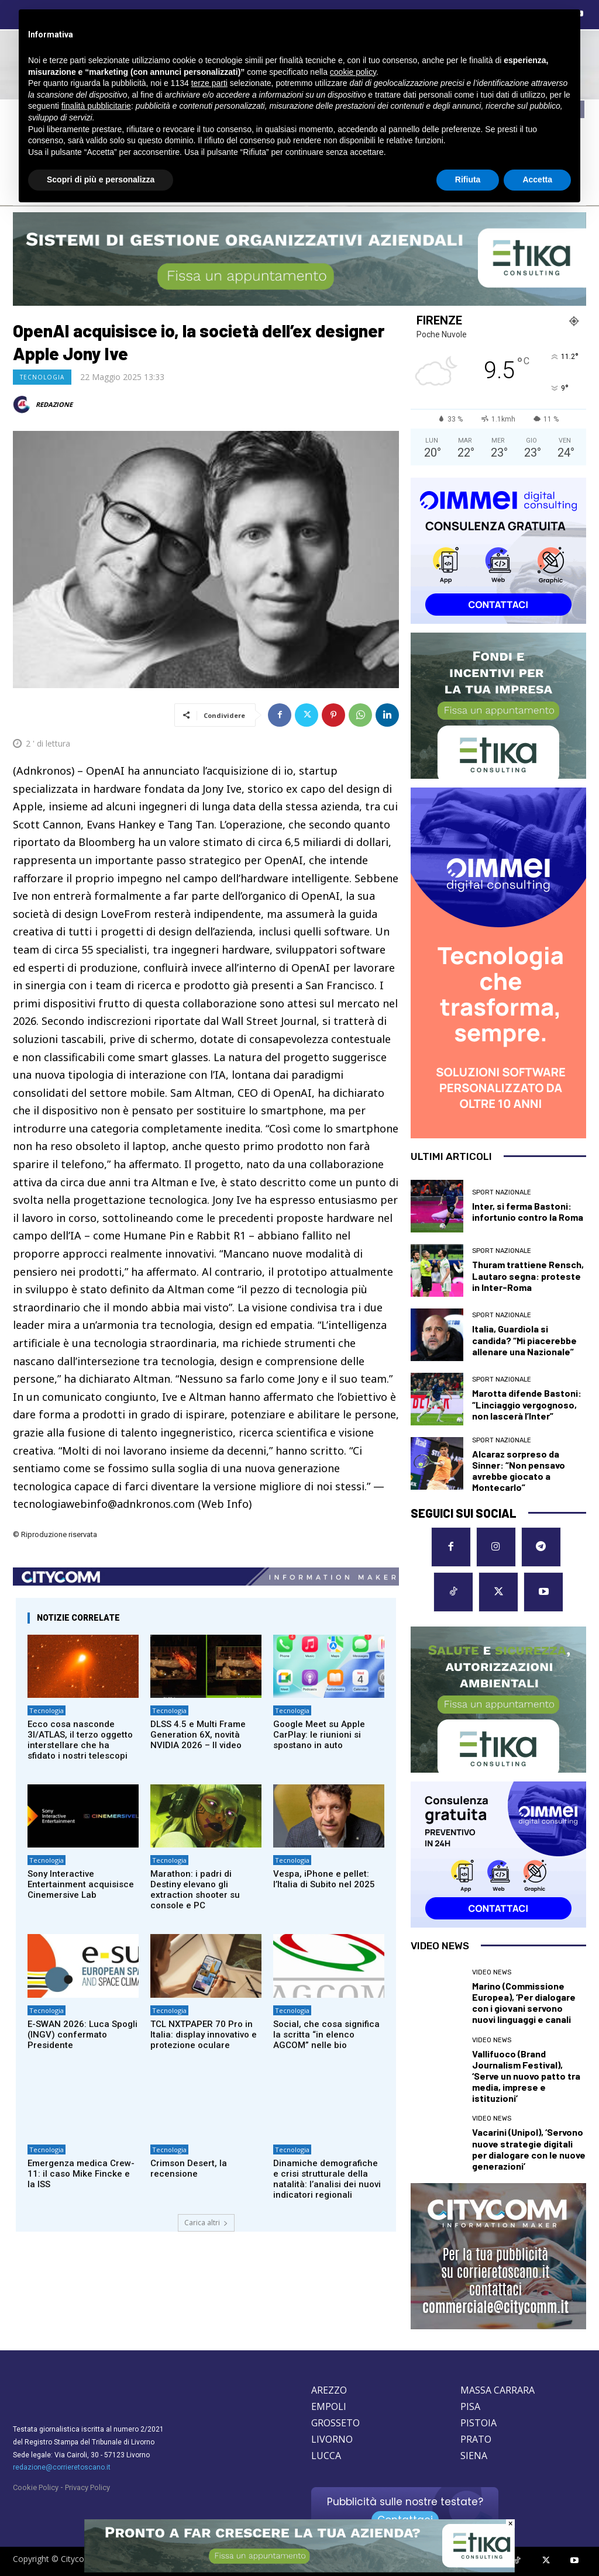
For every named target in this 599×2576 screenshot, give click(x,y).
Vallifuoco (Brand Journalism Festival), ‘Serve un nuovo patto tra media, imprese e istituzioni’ (526, 2076)
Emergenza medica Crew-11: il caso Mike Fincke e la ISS (81, 2174)
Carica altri (206, 2223)
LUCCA (326, 2455)
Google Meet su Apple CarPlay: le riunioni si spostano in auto (319, 1734)
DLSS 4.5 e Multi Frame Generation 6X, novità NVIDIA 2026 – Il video (198, 1734)
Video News (491, 1972)
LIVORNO (332, 2439)
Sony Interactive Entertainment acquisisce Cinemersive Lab (80, 1884)
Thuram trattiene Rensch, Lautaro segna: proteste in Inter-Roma (528, 1275)
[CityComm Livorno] (498, 2256)
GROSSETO (335, 2422)
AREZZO (329, 2390)
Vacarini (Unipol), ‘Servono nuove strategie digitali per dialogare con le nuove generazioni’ (529, 2148)
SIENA (473, 2455)
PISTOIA (478, 2422)
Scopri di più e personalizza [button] (100, 179)
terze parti (209, 83)
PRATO (475, 2439)
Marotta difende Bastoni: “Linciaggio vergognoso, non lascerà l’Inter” (526, 1404)
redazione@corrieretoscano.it (62, 2467)
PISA (470, 2406)
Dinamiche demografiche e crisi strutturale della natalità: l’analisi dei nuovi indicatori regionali (327, 2179)
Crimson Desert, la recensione (188, 2168)
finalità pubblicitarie (96, 106)
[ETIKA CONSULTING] (299, 258)
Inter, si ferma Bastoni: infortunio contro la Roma (527, 1211)
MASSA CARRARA (497, 2390)
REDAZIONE (54, 404)
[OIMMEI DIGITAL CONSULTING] (498, 551)
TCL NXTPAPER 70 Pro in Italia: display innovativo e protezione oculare (203, 2034)
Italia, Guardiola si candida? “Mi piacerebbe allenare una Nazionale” (524, 1339)
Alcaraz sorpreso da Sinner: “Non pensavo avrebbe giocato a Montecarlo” (518, 1470)
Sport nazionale (501, 1192)
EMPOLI (328, 2406)
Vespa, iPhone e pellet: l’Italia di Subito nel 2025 (324, 1879)
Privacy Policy (87, 2487)
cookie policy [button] (353, 72)
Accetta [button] (537, 179)
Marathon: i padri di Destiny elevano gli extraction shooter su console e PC (195, 1890)
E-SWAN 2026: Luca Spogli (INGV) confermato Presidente (82, 2034)
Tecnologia (42, 377)
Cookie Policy (35, 2487)
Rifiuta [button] (468, 179)
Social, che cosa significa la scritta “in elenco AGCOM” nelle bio (326, 2034)
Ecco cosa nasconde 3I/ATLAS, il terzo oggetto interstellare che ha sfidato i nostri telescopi (80, 1740)
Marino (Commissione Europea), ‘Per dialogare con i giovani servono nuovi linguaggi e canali (524, 2002)
